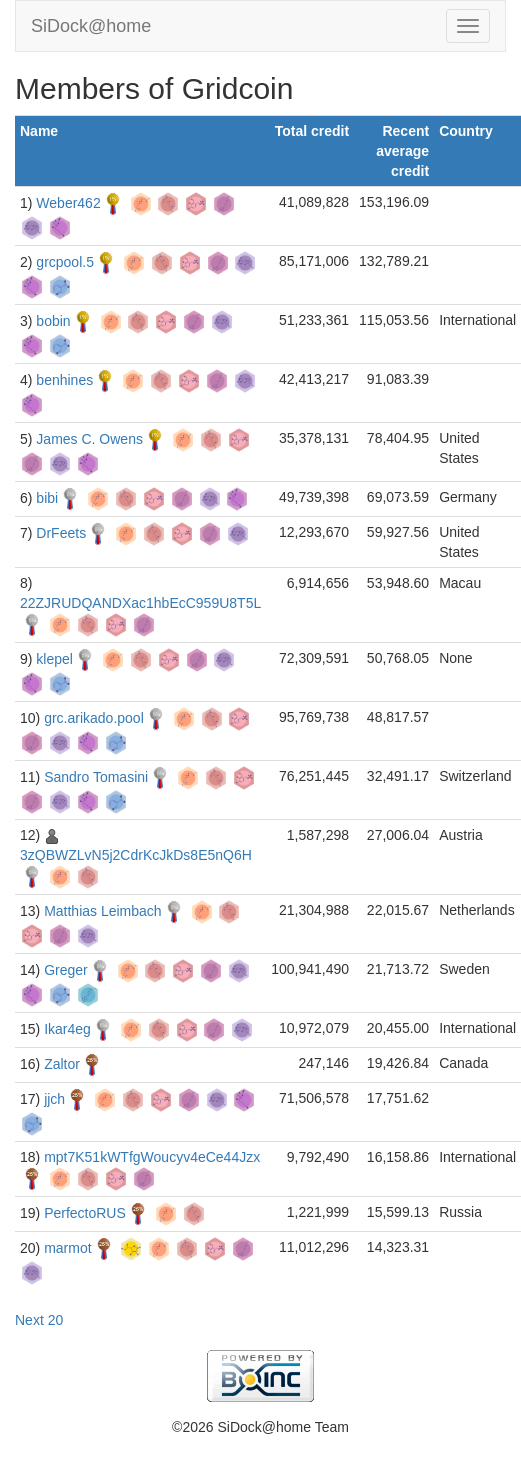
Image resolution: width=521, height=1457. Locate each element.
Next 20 (39, 1320)
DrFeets (61, 533)
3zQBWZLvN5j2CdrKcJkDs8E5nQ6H (136, 855)
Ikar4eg (67, 1029)
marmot (67, 1248)
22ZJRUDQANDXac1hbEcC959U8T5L (140, 603)
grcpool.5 (65, 262)
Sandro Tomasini (96, 777)
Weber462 (68, 203)
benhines (64, 380)
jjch (54, 1099)
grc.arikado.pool (94, 718)
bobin (53, 321)
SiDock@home (91, 26)
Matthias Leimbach (103, 911)
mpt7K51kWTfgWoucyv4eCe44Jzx (152, 1157)
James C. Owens (89, 439)
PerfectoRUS (85, 1213)
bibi (47, 498)
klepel (54, 659)
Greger (66, 970)
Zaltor (62, 1064)
